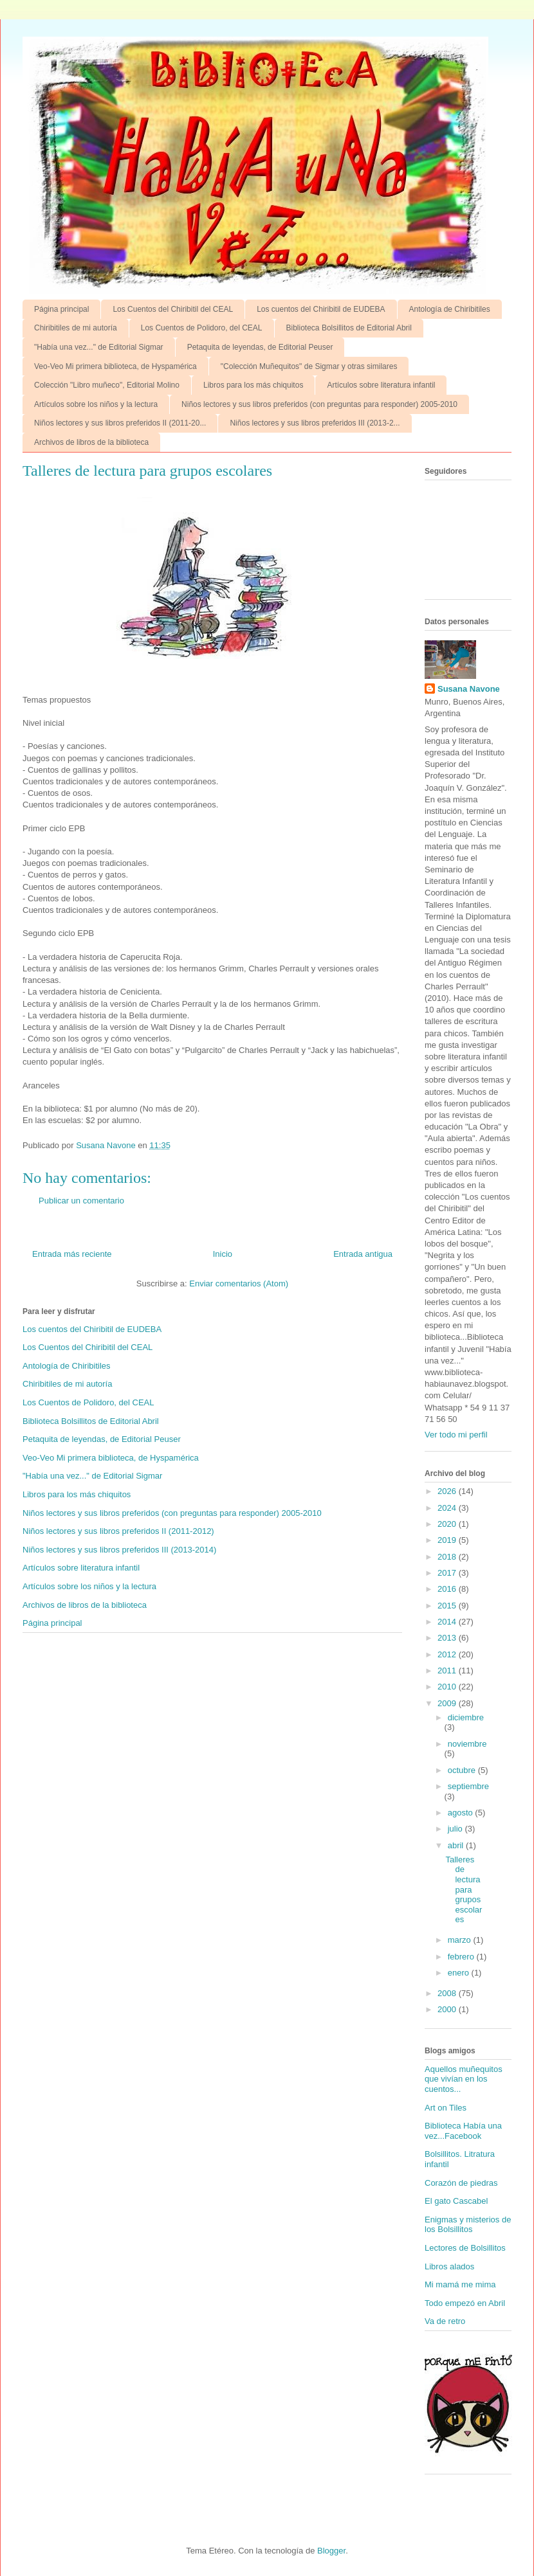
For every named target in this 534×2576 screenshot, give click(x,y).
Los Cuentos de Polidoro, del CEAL (201, 327)
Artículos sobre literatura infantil (381, 385)
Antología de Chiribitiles (449, 309)
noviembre (467, 1744)
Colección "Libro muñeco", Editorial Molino (107, 385)
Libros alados (449, 2266)
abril (457, 1845)
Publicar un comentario (81, 1200)
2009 (448, 1703)
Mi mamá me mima (460, 2284)
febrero (462, 1956)
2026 (448, 1491)
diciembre (466, 1717)
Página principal (61, 309)
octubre (463, 1770)
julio (456, 1828)
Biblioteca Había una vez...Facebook (463, 2131)
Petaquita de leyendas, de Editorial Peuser (260, 347)
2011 (448, 1670)
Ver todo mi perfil (456, 1434)
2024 (448, 1508)
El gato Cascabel (456, 2201)
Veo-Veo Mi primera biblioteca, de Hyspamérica (115, 366)
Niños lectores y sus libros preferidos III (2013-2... (315, 423)
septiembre (468, 1786)
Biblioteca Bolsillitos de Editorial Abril (349, 327)
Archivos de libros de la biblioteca (91, 442)
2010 (448, 1686)
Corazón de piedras (461, 2183)
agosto (461, 1812)
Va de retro (445, 2321)
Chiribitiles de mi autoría (75, 327)
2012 (448, 1654)
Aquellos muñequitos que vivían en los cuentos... (463, 2079)
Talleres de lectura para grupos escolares (463, 1890)
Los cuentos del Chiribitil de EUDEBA (321, 309)
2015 (448, 1605)
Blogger (331, 2550)
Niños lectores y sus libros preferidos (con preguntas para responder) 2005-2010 (319, 404)
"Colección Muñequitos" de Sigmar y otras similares (309, 366)
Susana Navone (468, 689)
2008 (448, 1993)
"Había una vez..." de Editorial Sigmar (98, 347)
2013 (448, 1638)
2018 (448, 1557)
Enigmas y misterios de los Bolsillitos (468, 2225)
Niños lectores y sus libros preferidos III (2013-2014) (119, 1549)
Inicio (222, 1254)
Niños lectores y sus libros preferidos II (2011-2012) (118, 1531)
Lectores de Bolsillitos (465, 2248)
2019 (448, 1540)
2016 (448, 1589)
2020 (448, 1524)
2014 (448, 1621)
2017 (448, 1573)
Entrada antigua (362, 1254)
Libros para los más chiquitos (253, 385)
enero (460, 1972)
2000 (448, 2009)
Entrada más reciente (72, 1254)
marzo (461, 1940)
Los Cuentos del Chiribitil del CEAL (173, 309)
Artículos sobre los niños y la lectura (96, 404)
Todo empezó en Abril (465, 2303)
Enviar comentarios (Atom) (238, 1283)
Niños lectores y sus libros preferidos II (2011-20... (120, 423)
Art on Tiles (445, 2107)
